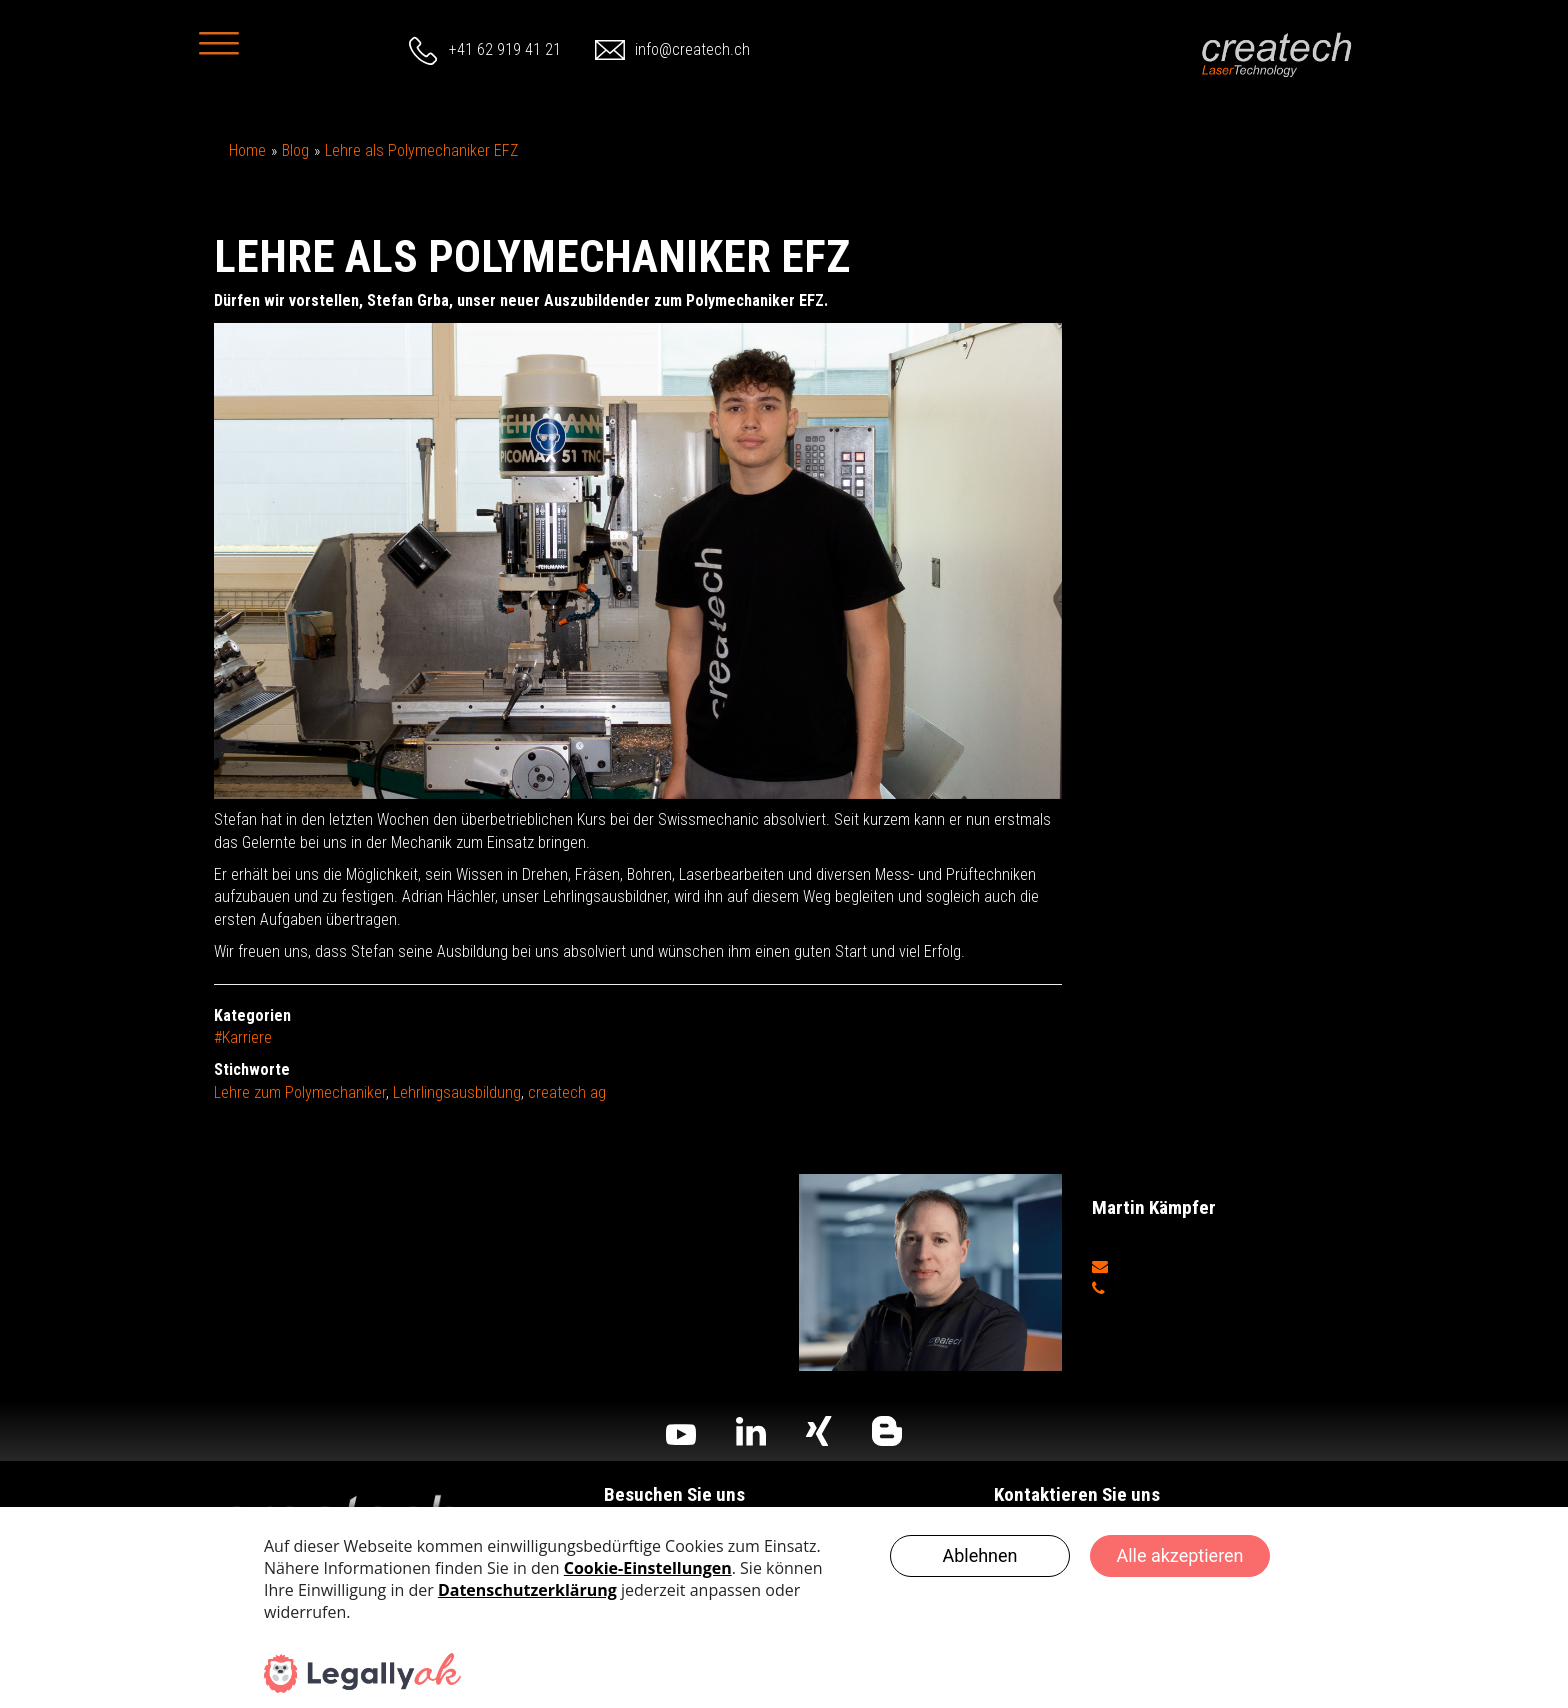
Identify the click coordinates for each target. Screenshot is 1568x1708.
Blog (295, 150)
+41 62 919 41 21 (505, 49)
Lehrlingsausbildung (457, 1092)
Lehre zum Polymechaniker (300, 1092)
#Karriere (243, 1037)
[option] (638, 561)
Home (247, 150)
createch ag (567, 1092)
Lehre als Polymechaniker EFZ (421, 150)
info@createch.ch (692, 49)
